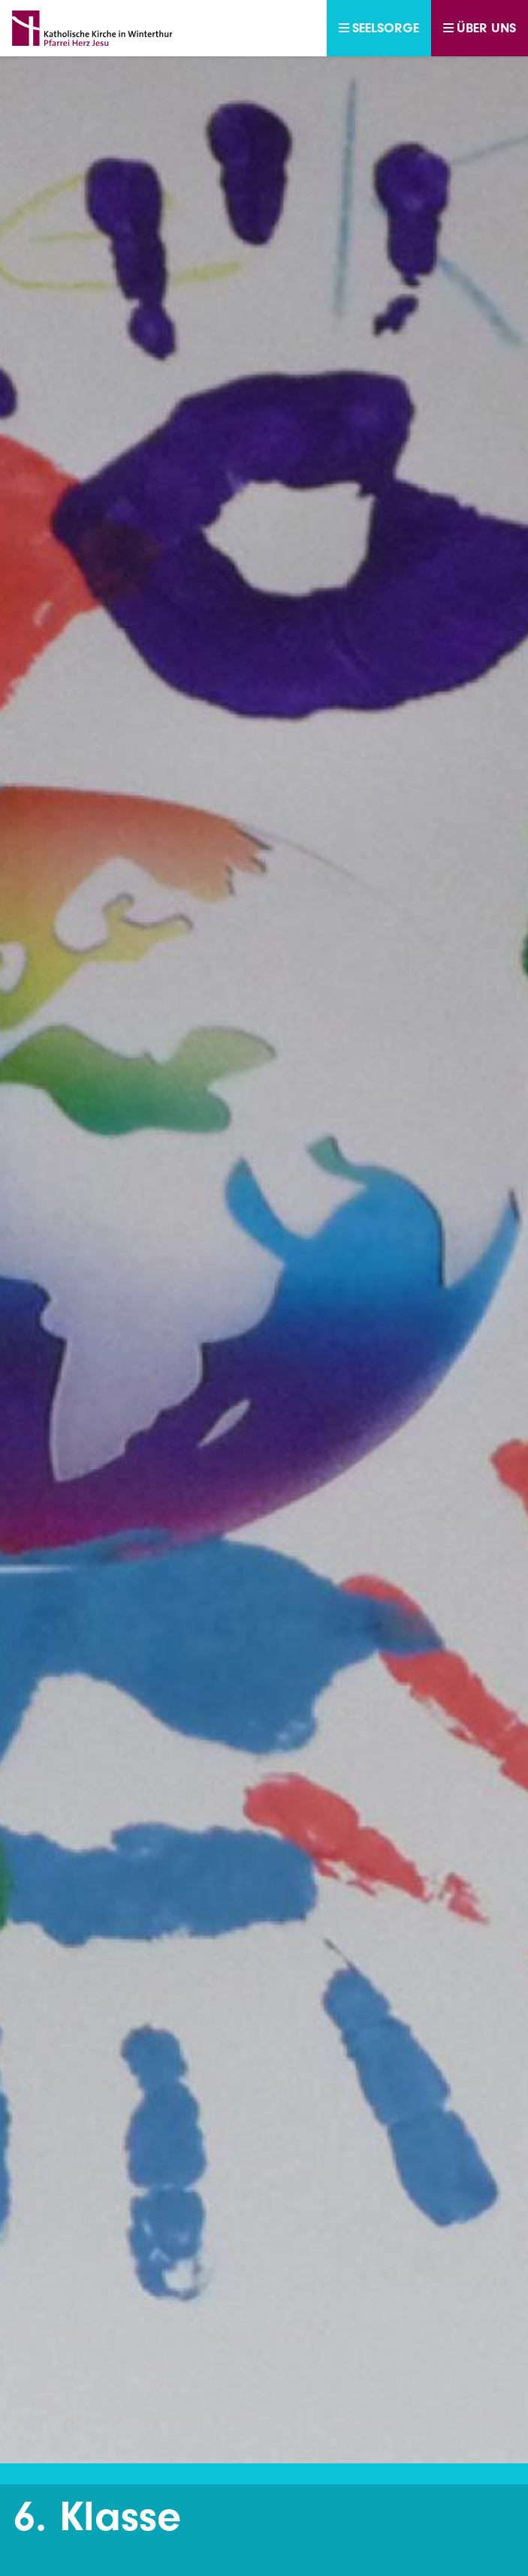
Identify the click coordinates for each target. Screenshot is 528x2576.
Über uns (479, 28)
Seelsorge (379, 28)
